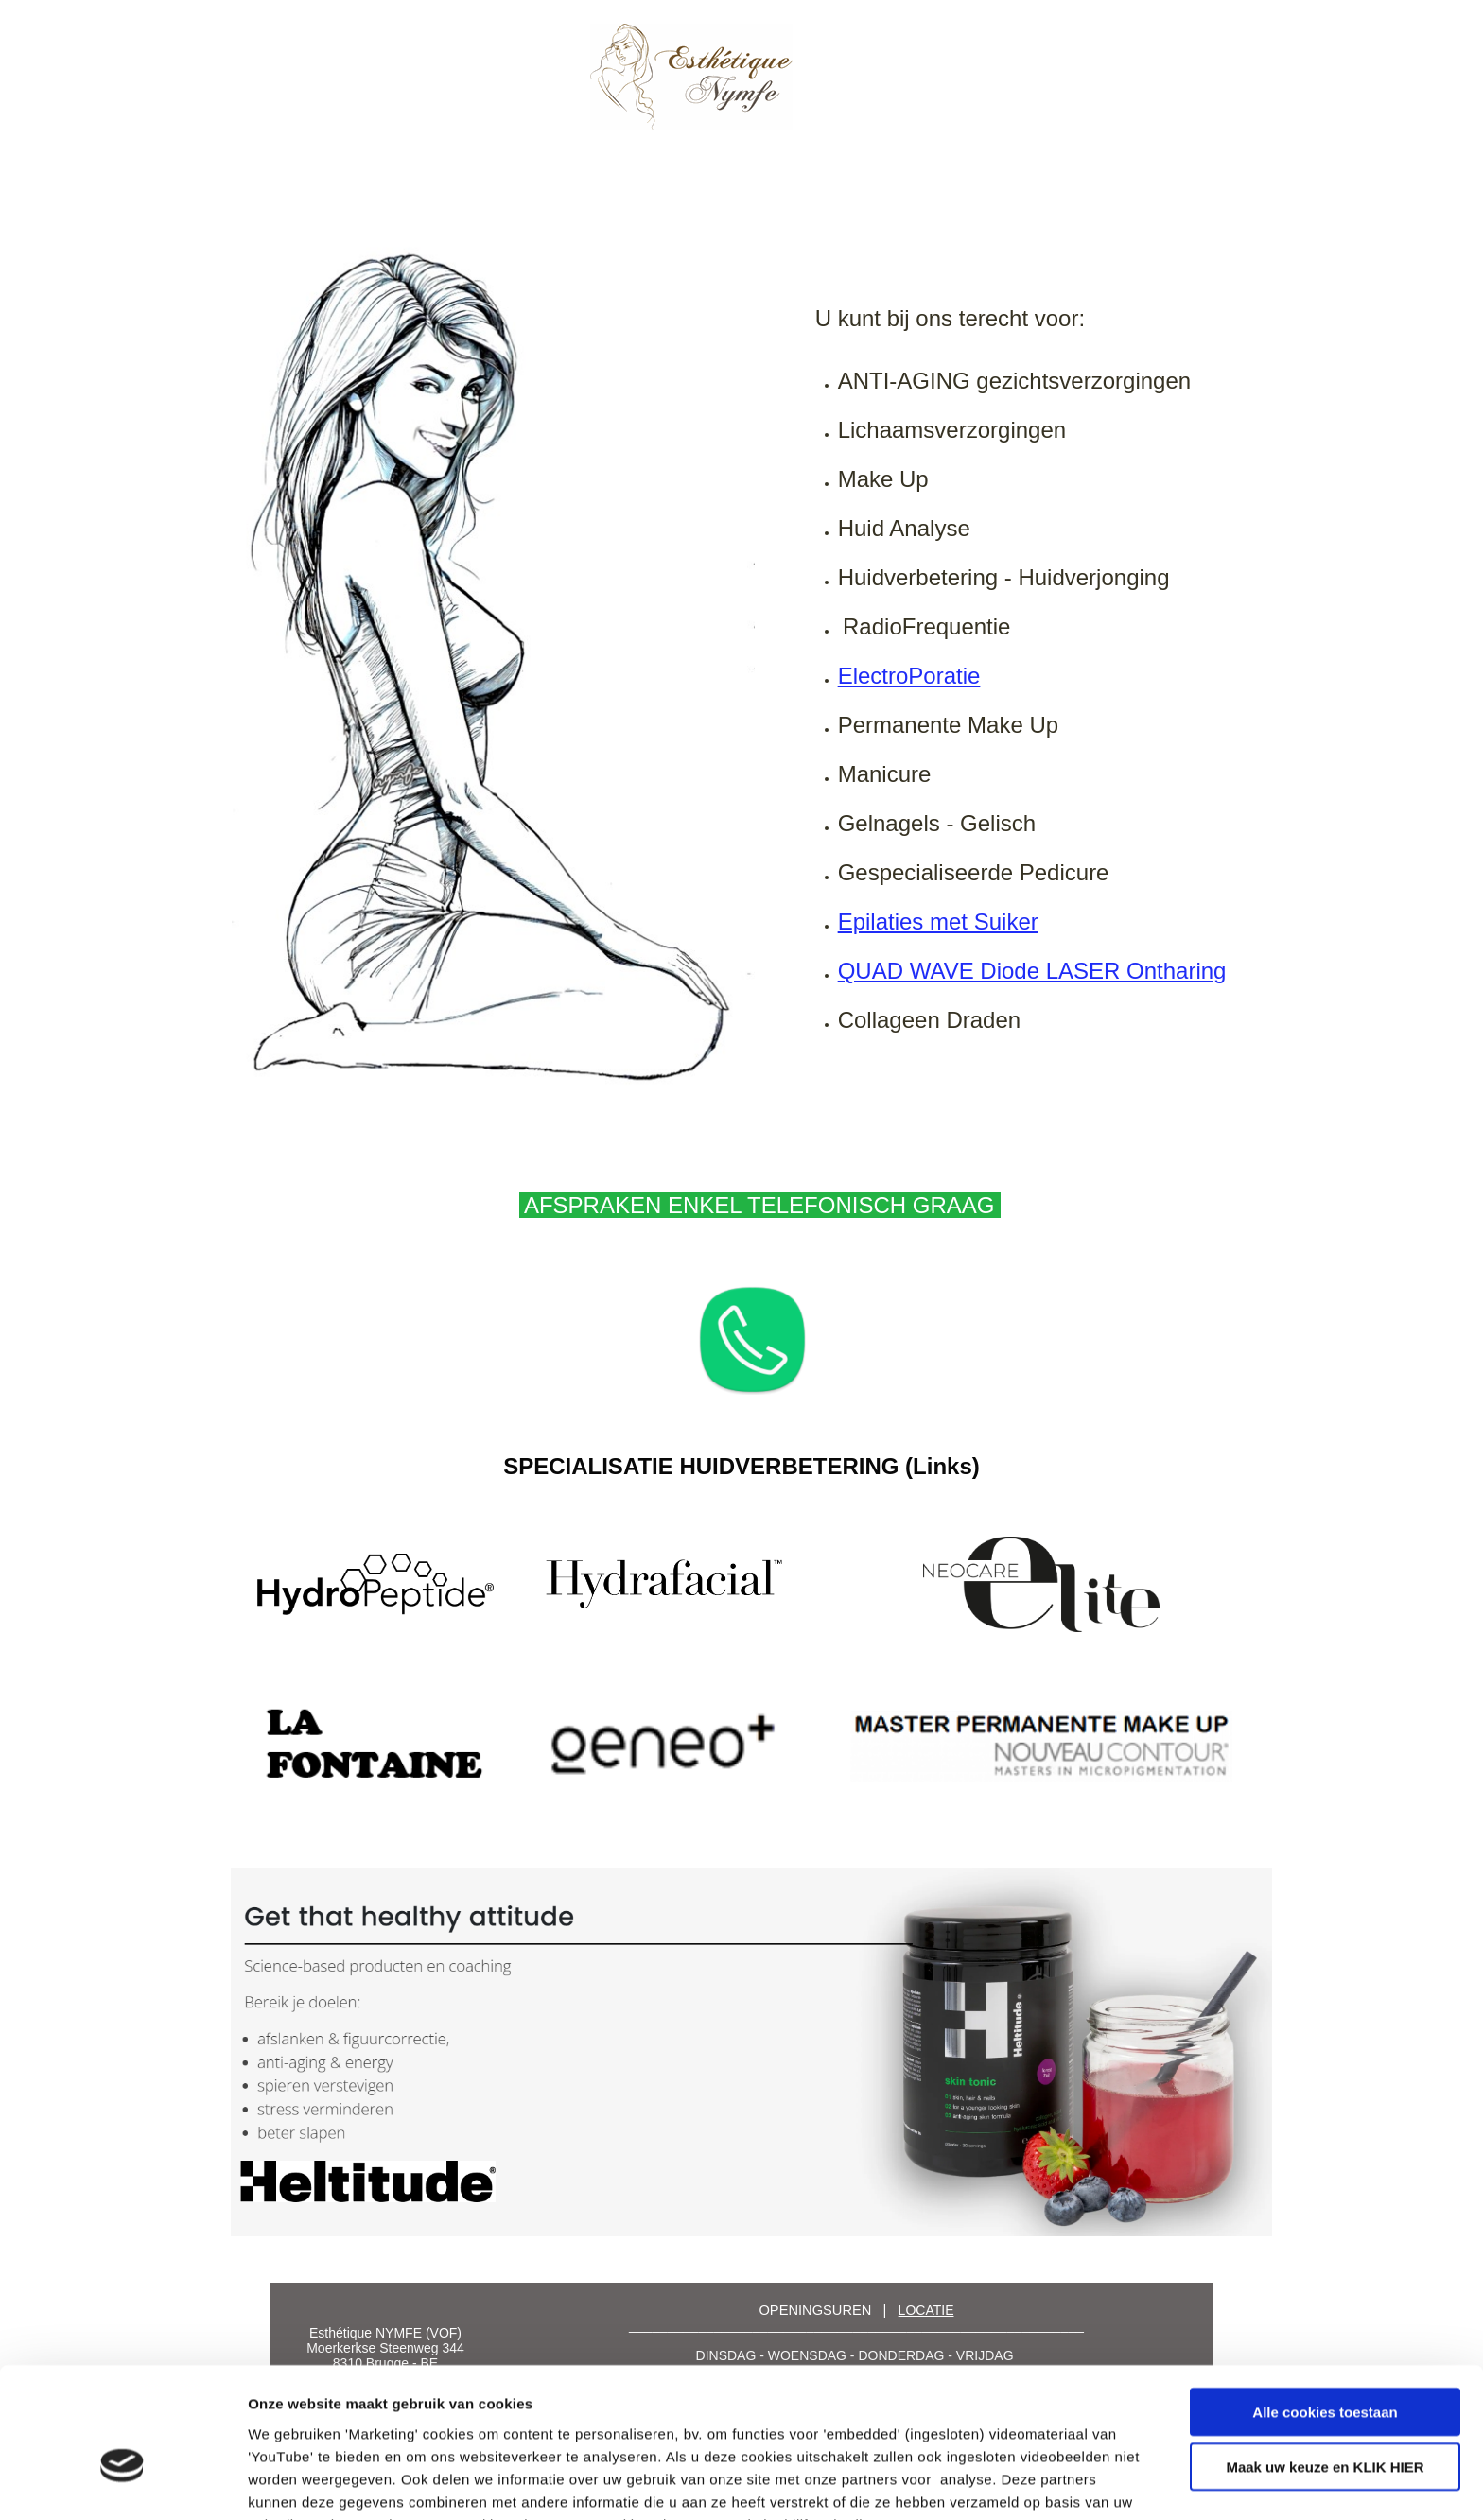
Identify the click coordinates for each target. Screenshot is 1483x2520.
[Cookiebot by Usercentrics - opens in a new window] (122, 2483)
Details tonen (1022, 2483)
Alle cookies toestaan (1324, 2309)
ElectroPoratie (909, 675)
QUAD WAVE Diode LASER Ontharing (1032, 970)
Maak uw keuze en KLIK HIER (1324, 2364)
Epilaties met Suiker (938, 921)
